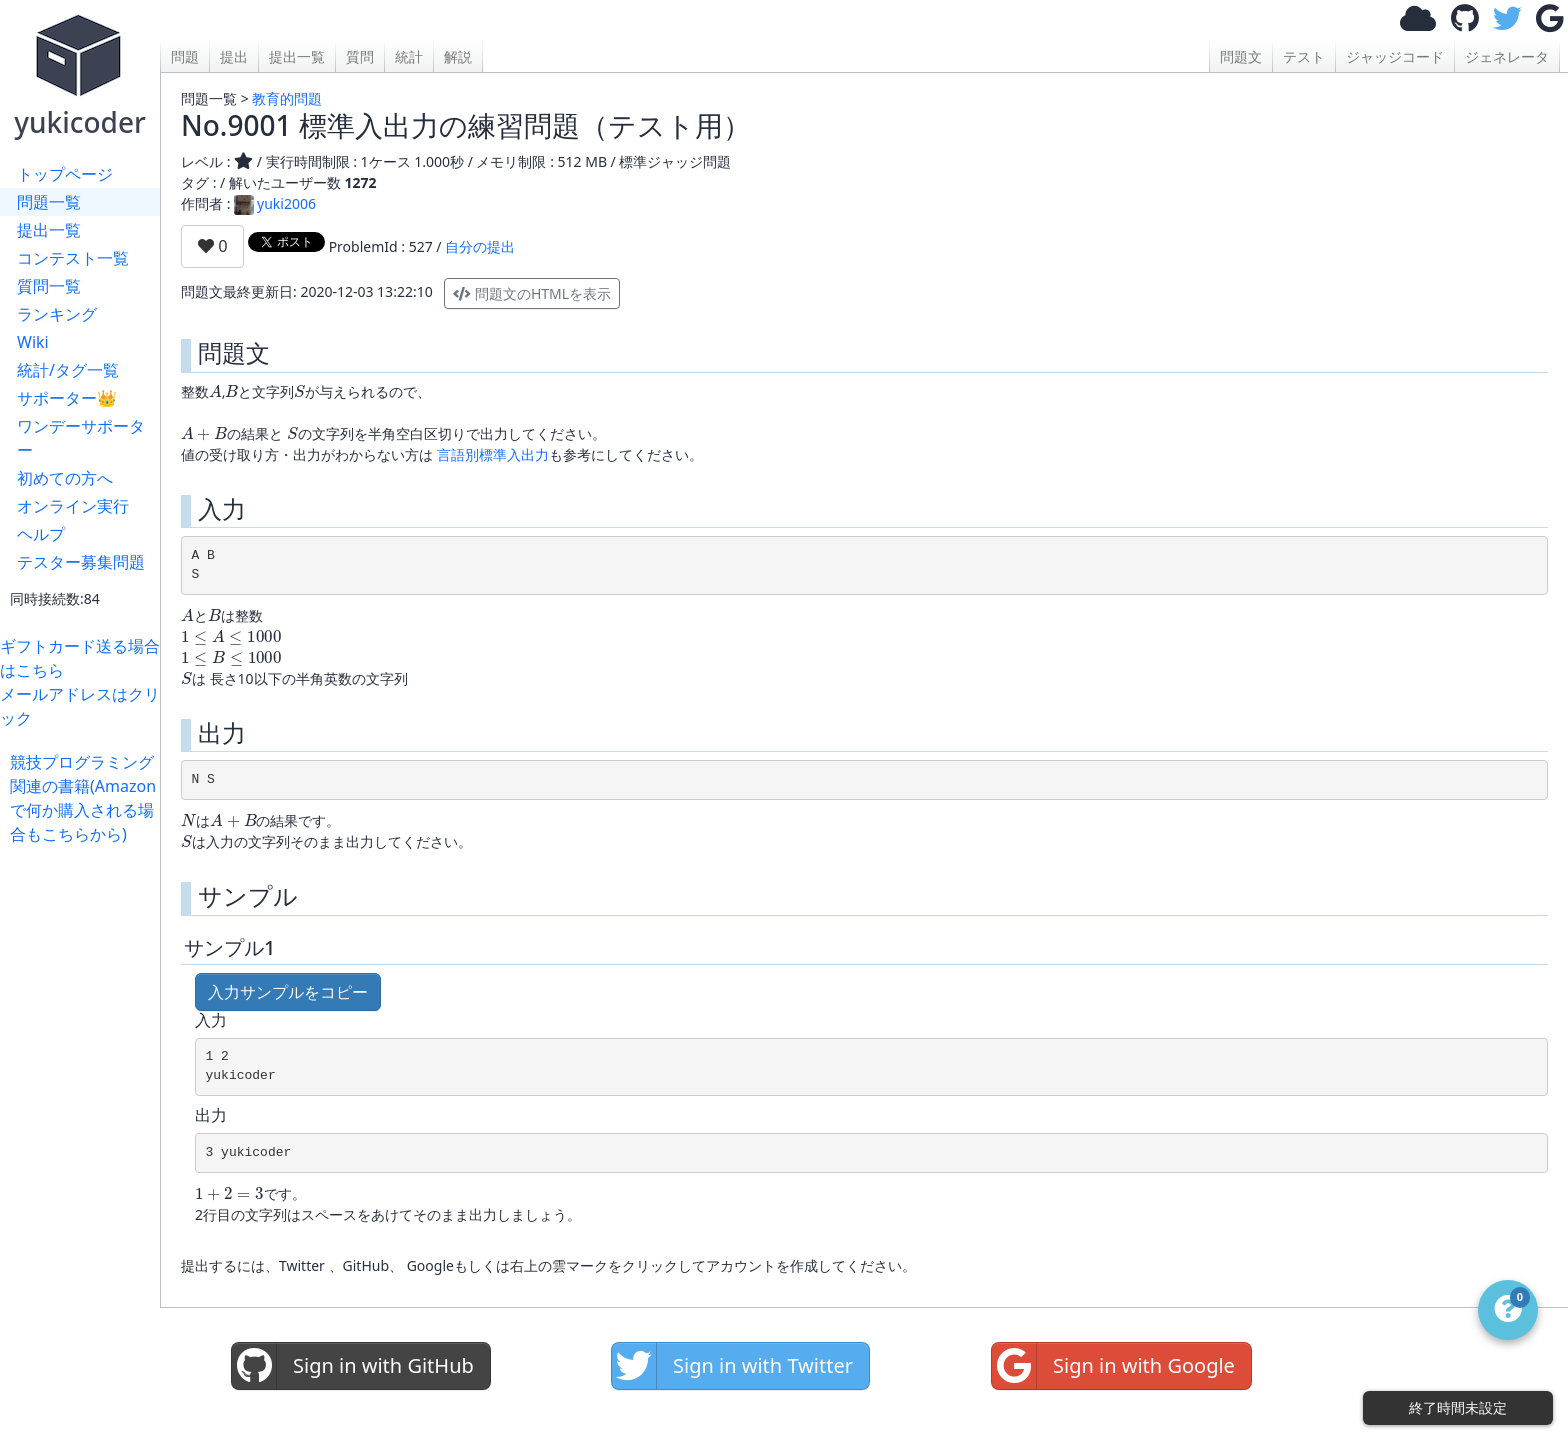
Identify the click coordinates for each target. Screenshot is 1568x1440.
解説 (458, 56)
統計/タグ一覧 (68, 370)
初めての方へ (65, 478)
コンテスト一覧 (73, 258)
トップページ (65, 174)
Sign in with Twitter (732, 1366)
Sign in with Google (1113, 1366)
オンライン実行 (73, 506)
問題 (185, 56)
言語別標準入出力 (493, 454)
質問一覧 (49, 286)
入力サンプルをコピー (288, 992)
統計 (409, 56)
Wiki (33, 342)
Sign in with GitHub (353, 1366)
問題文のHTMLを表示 (532, 293)
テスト (1304, 56)
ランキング (57, 314)
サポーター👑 (67, 398)
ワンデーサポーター (81, 438)
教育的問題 (287, 98)
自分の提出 (480, 246)
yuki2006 (275, 203)
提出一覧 (49, 230)
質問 (360, 56)
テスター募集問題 (81, 562)
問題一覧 (49, 202)
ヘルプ (41, 534)
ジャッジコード (1395, 56)
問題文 (1241, 56)
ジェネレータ (1507, 56)
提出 (234, 56)
